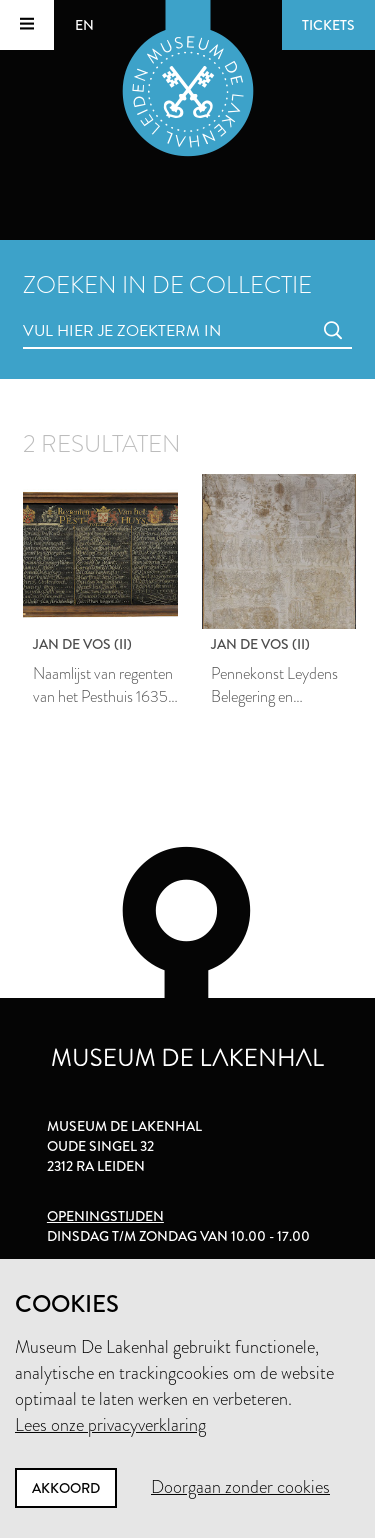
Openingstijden (105, 1216)
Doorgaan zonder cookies (240, 1487)
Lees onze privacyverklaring (110, 1425)
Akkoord (66, 1488)
